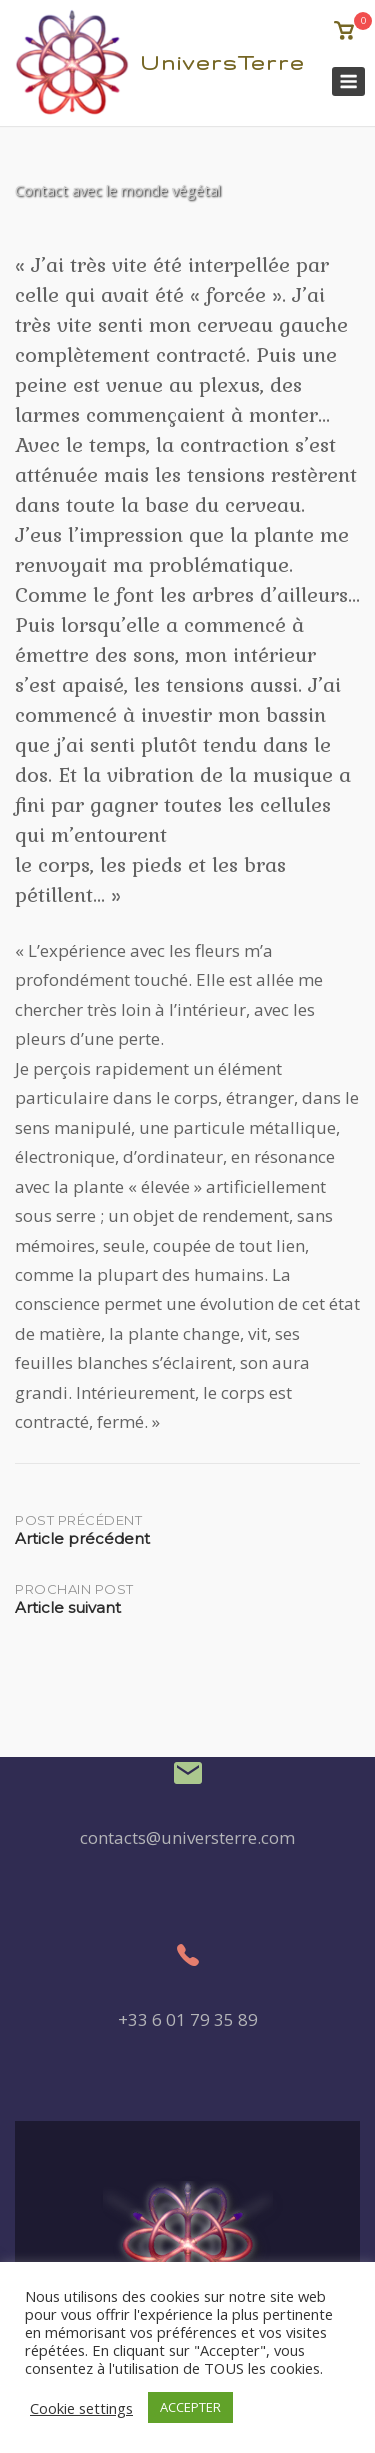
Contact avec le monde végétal (118, 190)
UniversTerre (222, 62)
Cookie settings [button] (81, 2408)
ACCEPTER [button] (190, 2407)
